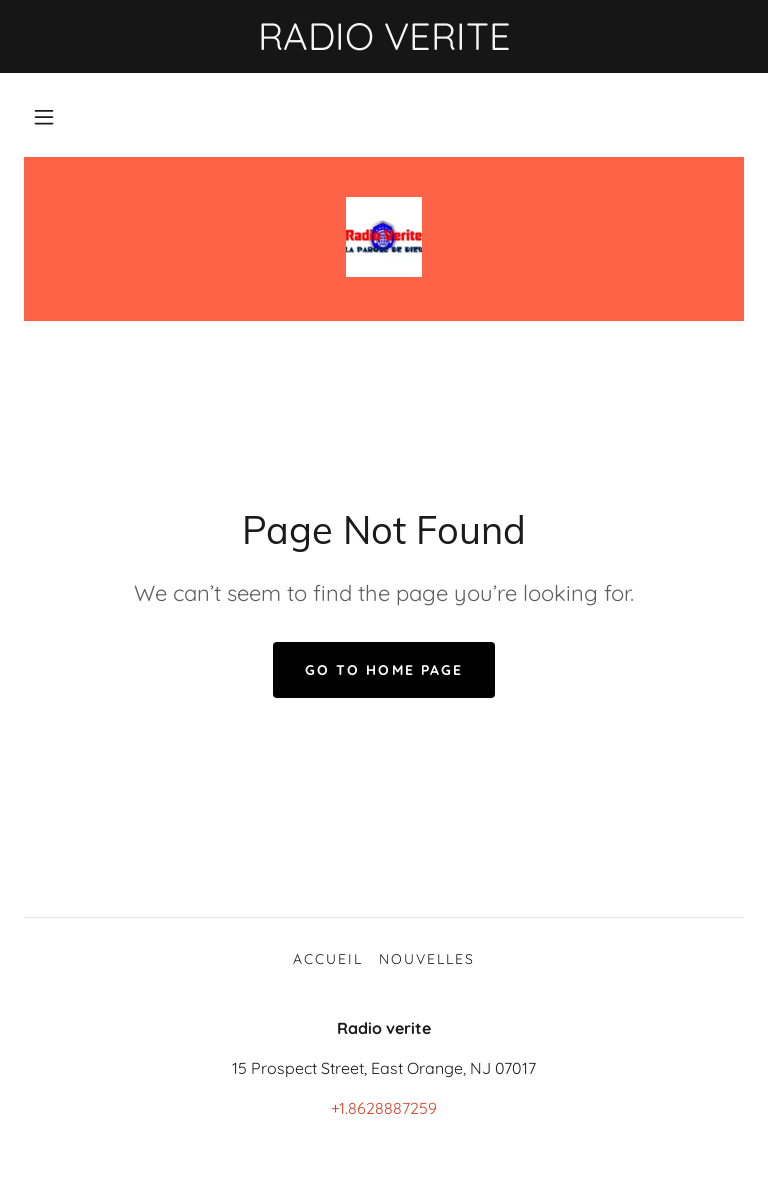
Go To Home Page (383, 670)
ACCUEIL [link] (328, 959)
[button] (44, 117)
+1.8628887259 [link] (384, 1108)
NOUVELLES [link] (427, 959)
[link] (384, 237)
